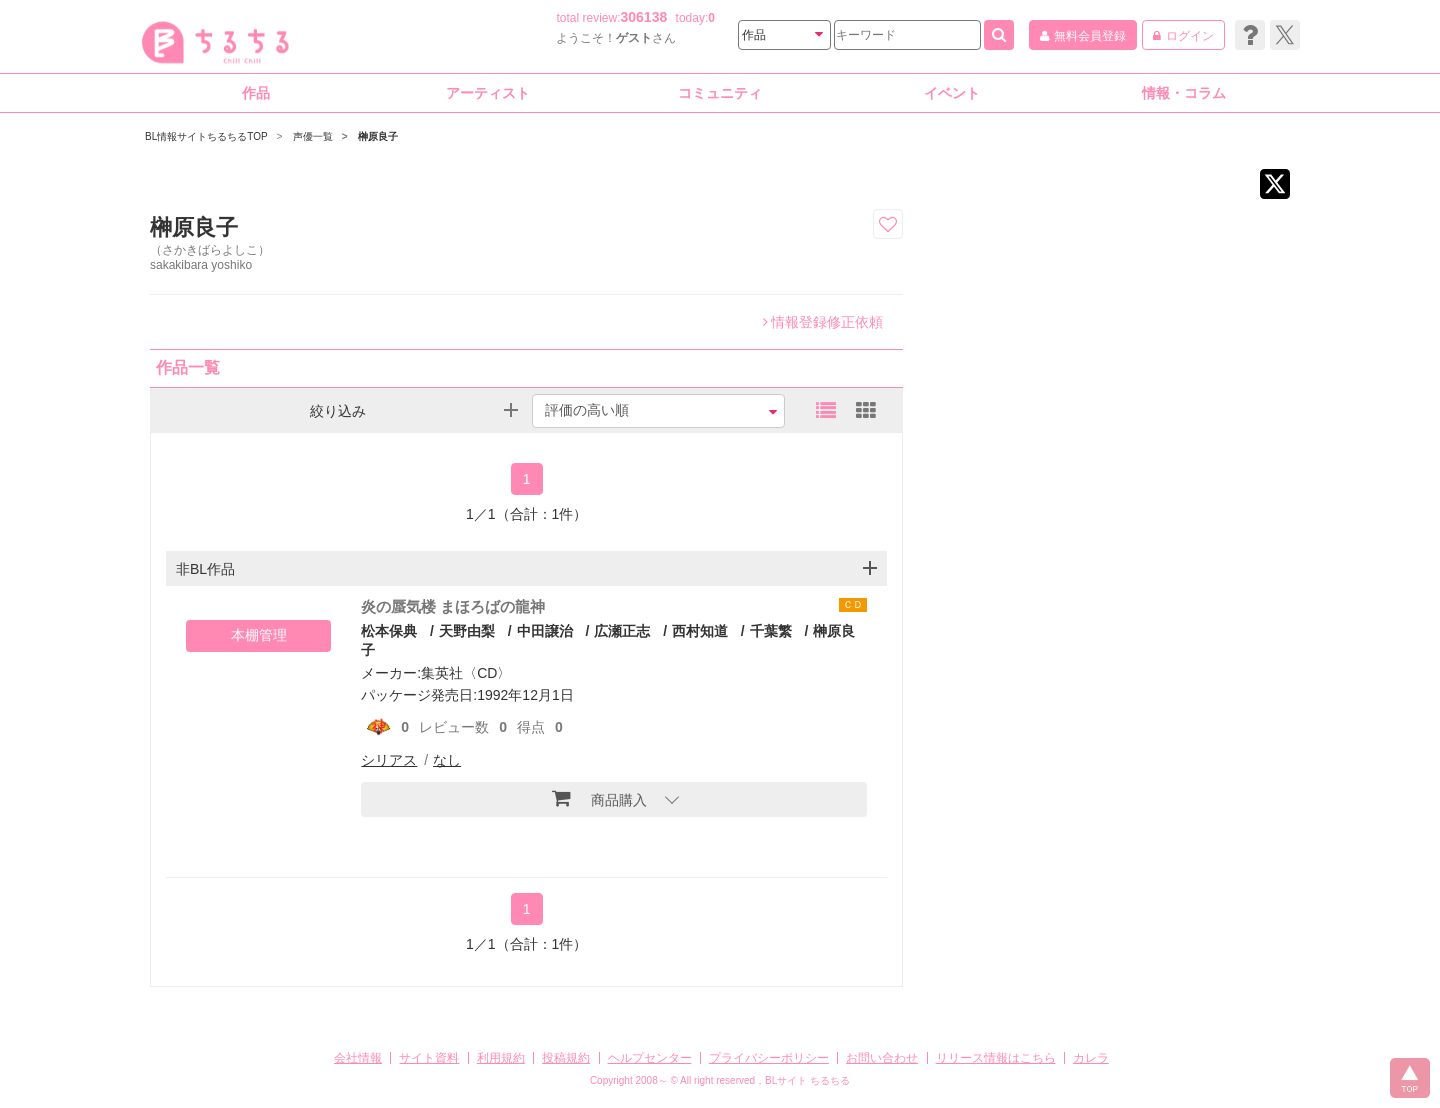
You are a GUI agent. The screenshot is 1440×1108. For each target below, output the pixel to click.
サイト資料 (429, 1058)
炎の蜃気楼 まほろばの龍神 (453, 606)
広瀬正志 (622, 631)
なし (447, 760)
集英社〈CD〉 (466, 673)
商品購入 (599, 798)
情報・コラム (1184, 93)
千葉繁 (771, 631)
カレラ (1091, 1058)
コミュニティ (720, 93)
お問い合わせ (882, 1058)
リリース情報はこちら (996, 1058)
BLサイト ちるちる (807, 1080)
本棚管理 (259, 635)
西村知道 (700, 631)
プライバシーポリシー (769, 1058)
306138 (644, 17)
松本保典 (389, 631)
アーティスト (488, 93)
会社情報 (358, 1058)
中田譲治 (545, 631)
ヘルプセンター (650, 1058)
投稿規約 (566, 1058)
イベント (952, 93)
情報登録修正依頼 (823, 322)
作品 (256, 93)
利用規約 (501, 1058)
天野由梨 (467, 631)
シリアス (389, 760)
